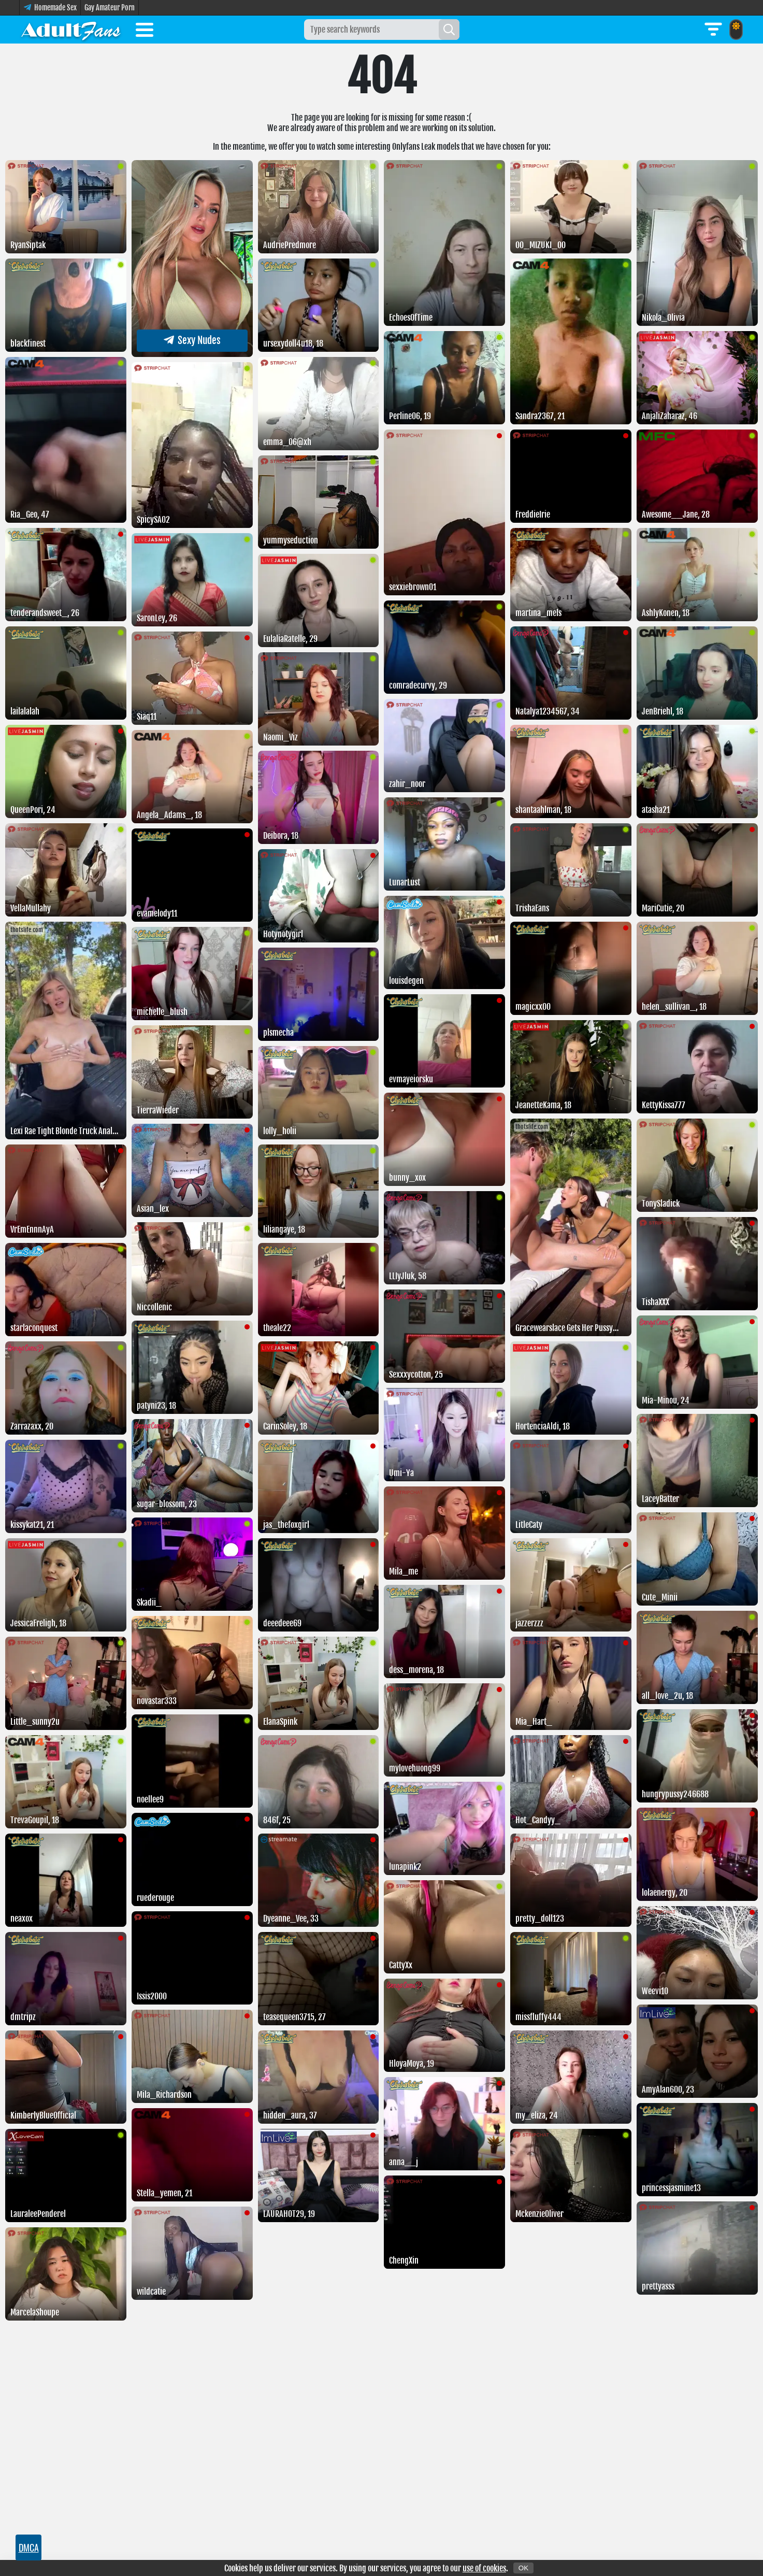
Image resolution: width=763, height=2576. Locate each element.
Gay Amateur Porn (109, 7)
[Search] (449, 29)
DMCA (29, 2547)
